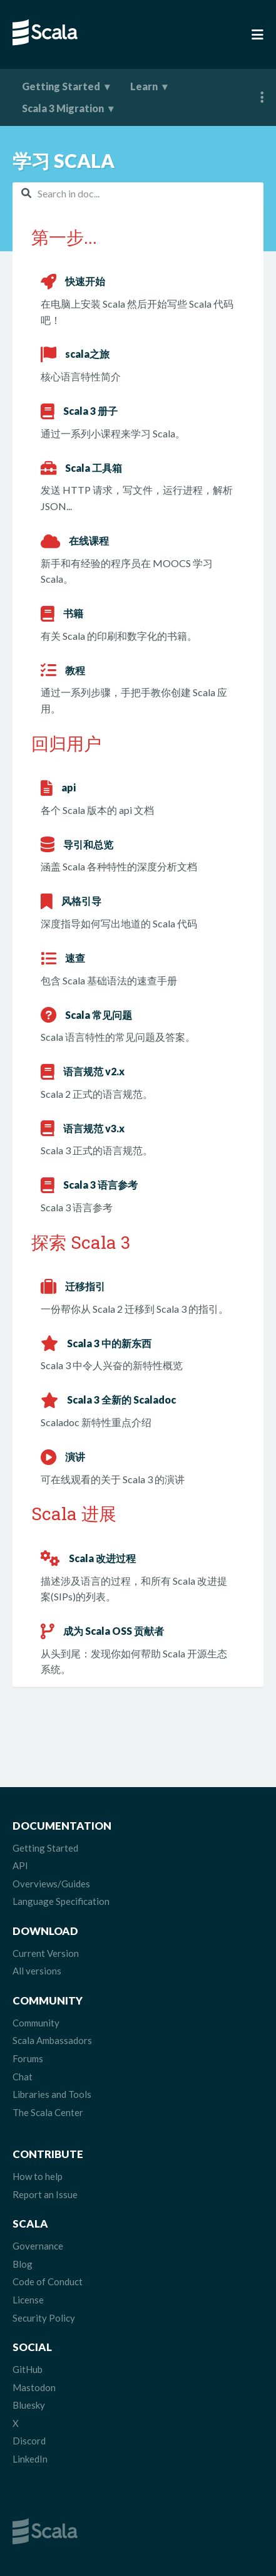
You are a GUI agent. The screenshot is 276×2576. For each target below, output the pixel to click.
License (28, 2299)
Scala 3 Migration (63, 108)
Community (36, 2022)
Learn (144, 86)
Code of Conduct (48, 2281)
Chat (23, 2076)
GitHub (28, 2369)
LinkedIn (30, 2458)
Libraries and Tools (52, 2094)
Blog (23, 2264)
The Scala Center (48, 2112)
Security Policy (44, 2317)
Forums (28, 2058)
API (20, 1865)
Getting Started (61, 86)
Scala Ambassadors (52, 2040)
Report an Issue (45, 2194)
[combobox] (138, 193)
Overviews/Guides (51, 1883)
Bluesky (29, 2405)
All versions (37, 1970)
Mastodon (34, 2387)
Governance (38, 2245)
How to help (38, 2176)
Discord (29, 2440)
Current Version (46, 1953)
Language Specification (61, 1901)
